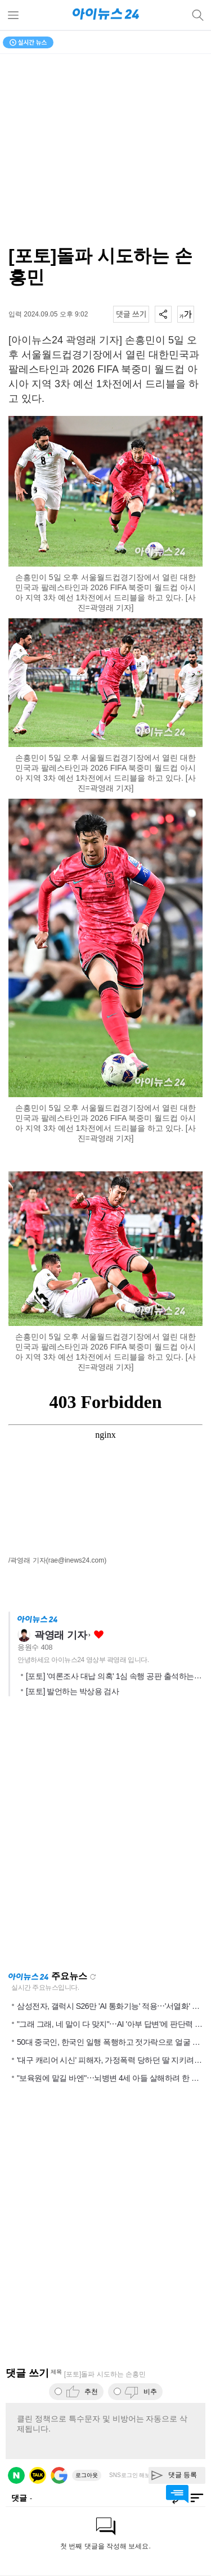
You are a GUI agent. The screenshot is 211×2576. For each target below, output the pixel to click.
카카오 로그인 (37, 2475)
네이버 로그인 (16, 2475)
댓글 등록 (182, 2475)
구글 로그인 (59, 2475)
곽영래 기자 (60, 1635)
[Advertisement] (105, 1837)
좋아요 (98, 1634)
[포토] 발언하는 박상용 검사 (72, 1691)
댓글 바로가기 (177, 2494)
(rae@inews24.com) (76, 1560)
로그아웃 (86, 2475)
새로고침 (92, 1976)
